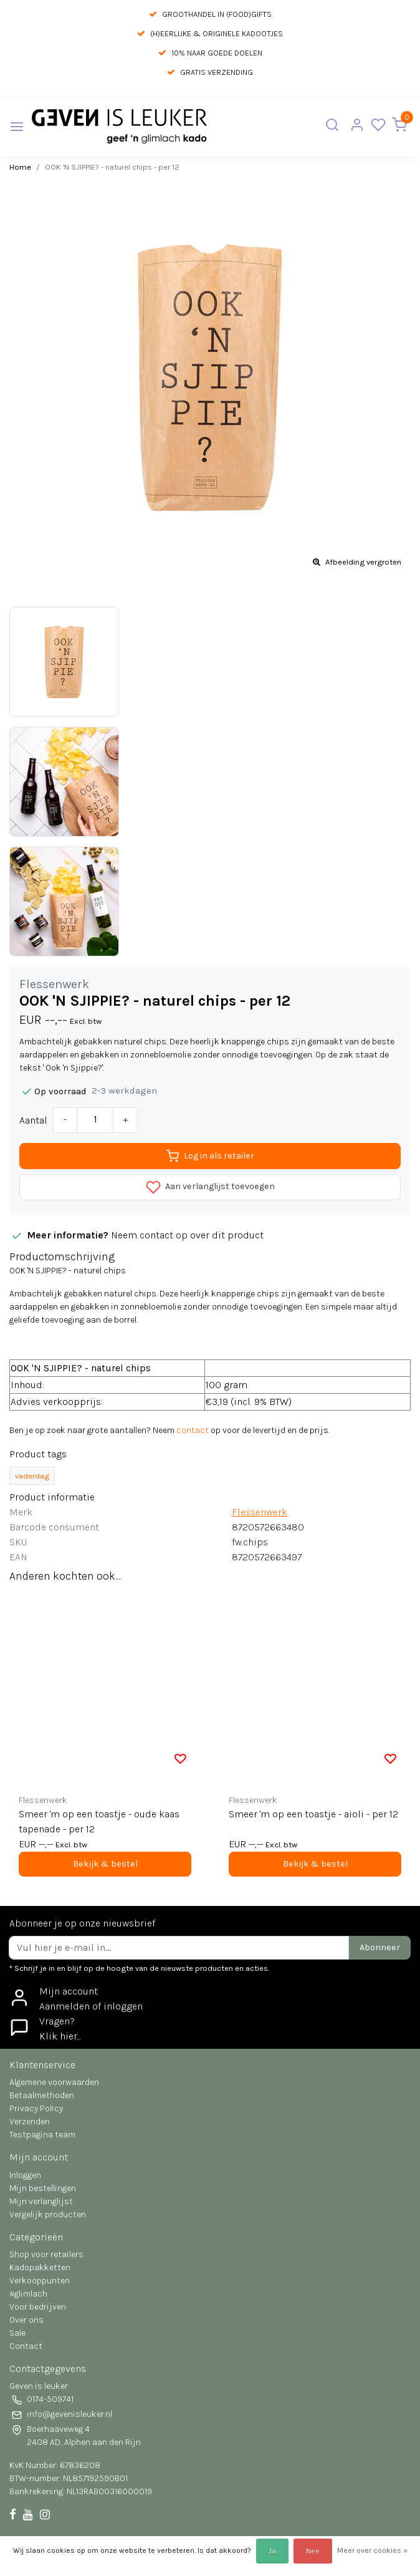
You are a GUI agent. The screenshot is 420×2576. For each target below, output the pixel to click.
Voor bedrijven (37, 2306)
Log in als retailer (210, 1156)
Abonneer (380, 1947)
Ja (272, 2551)
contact (192, 1430)
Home (20, 167)
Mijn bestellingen (42, 2188)
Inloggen (25, 2175)
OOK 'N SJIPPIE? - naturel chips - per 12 (112, 167)
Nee (313, 2551)
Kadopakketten (39, 2267)
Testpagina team (42, 2134)
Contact (25, 2346)
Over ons (26, 2320)
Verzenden (29, 2121)
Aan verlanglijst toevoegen (210, 1187)
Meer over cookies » (372, 2550)
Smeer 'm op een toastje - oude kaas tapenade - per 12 (99, 1821)
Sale (17, 2333)
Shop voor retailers (46, 2254)
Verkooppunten (39, 2280)
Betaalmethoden (41, 2095)
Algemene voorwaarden (54, 2082)
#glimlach (28, 2293)
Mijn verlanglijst (41, 2201)
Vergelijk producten (47, 2214)
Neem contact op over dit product (187, 1235)
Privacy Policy (36, 2108)
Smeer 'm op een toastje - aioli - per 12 (313, 1814)
